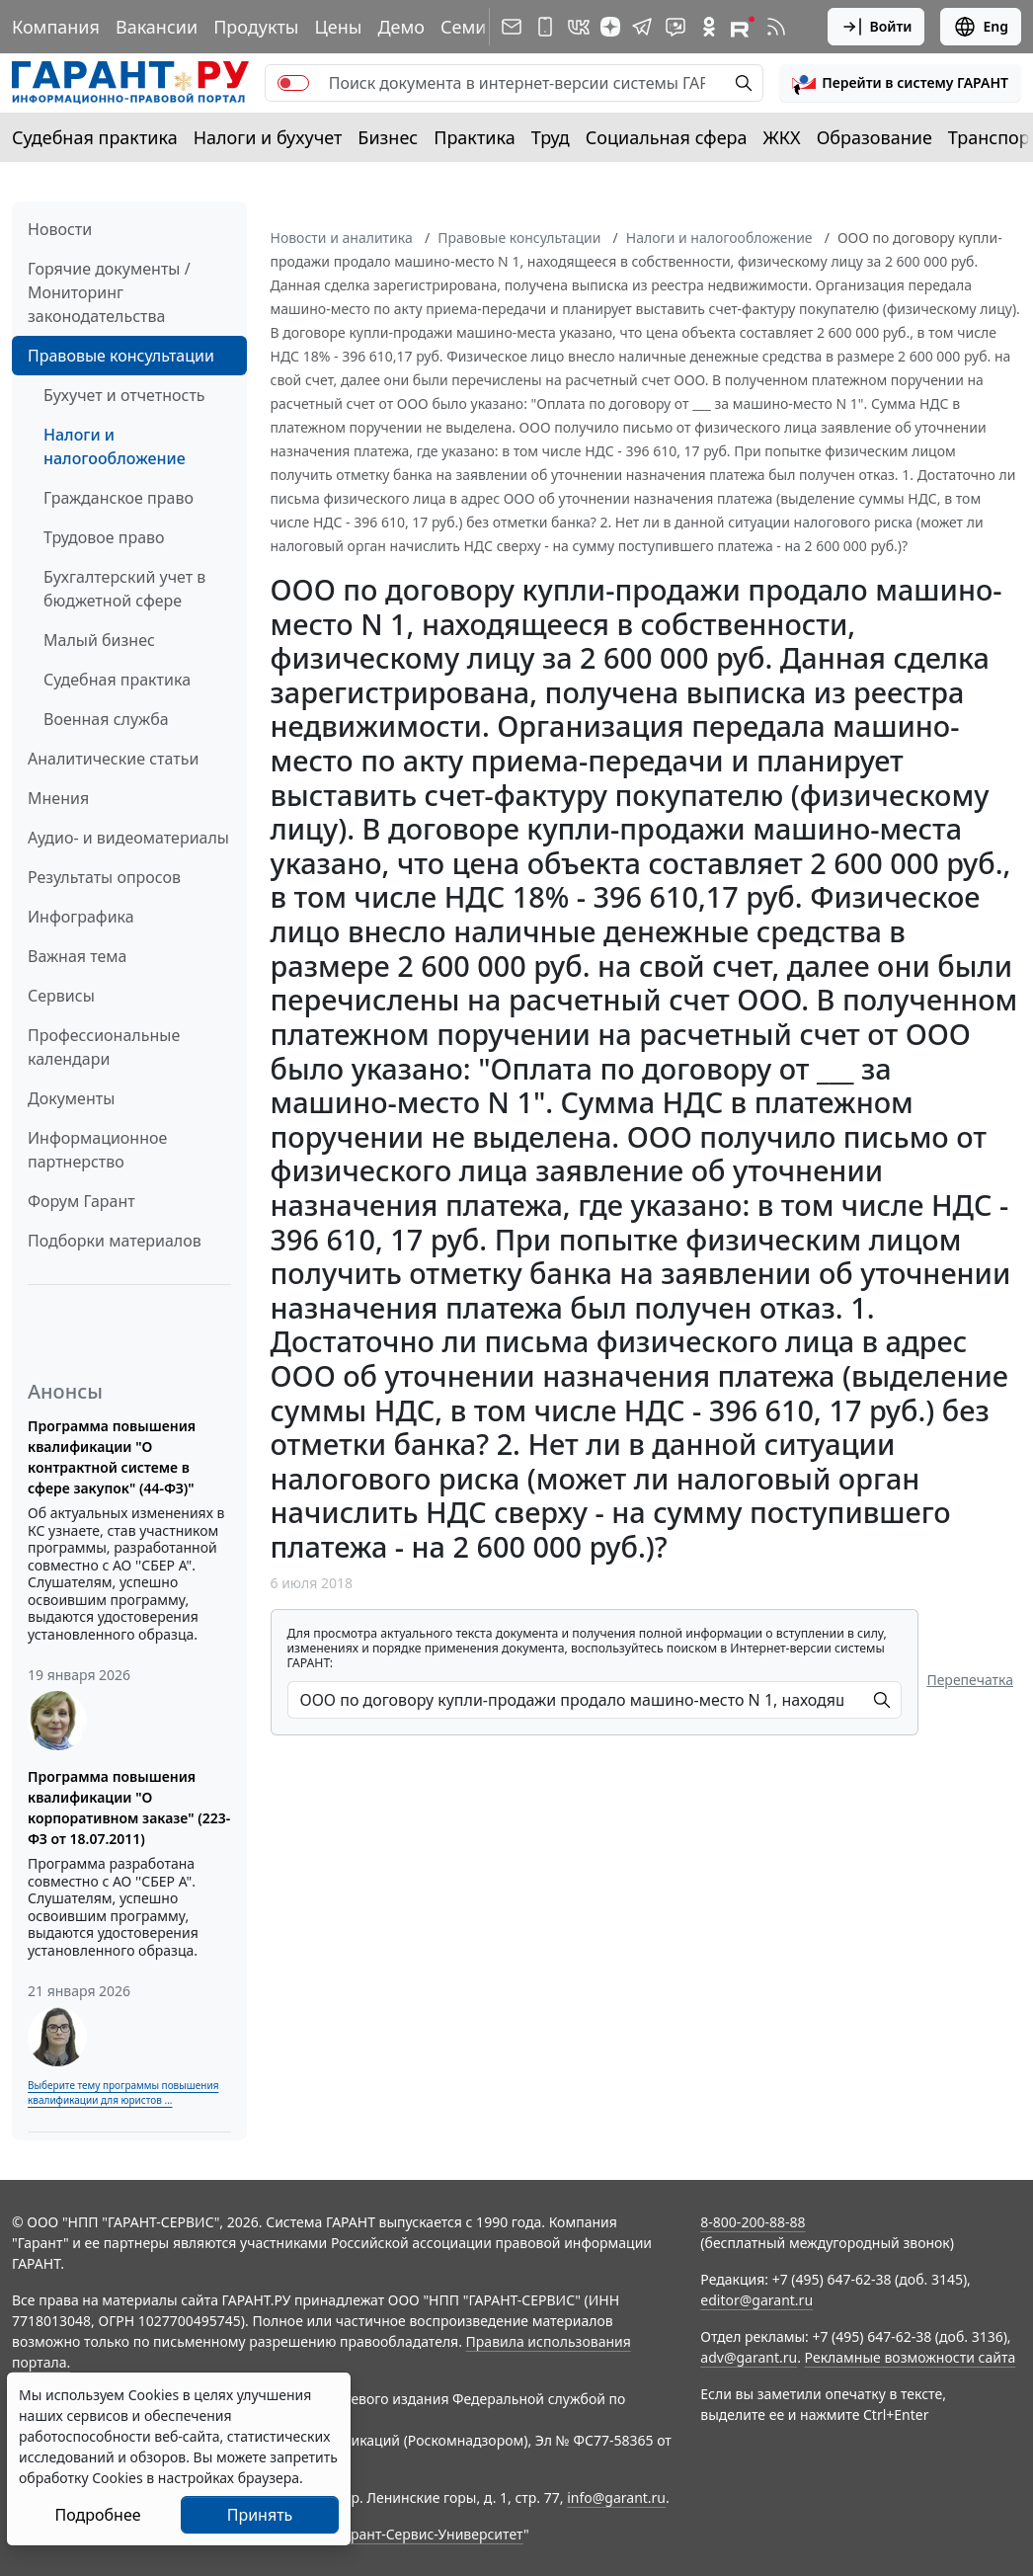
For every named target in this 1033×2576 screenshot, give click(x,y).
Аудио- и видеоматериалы (128, 837)
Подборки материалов (114, 1240)
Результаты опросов (104, 877)
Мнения (58, 798)
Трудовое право (104, 537)
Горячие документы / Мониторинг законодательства (109, 292)
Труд (550, 137)
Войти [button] (876, 27)
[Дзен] (610, 27)
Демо (401, 27)
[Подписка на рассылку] (511, 27)
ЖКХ (782, 137)
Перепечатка (969, 1679)
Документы (71, 1098)
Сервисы (61, 995)
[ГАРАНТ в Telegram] (642, 27)
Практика (474, 137)
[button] (900, 83)
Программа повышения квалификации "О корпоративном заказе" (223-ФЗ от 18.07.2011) (129, 1807)
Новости (60, 229)
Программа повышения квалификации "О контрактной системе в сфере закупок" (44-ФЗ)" (112, 1456)
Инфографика (81, 916)
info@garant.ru (616, 2497)
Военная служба (106, 719)
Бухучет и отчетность (124, 395)
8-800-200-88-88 (752, 2222)
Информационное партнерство (97, 1149)
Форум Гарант (81, 1201)
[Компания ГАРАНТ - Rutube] (743, 27)
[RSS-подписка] (776, 27)
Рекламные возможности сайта (910, 2357)
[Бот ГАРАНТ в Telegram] (675, 27)
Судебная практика (95, 137)
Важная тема (77, 956)
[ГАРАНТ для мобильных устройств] (545, 27)
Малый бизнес (99, 640)
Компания (56, 27)
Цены (337, 27)
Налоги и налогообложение (114, 446)
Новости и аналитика (342, 237)
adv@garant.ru (748, 2357)
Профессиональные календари (104, 1047)
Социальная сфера (667, 137)
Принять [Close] (260, 2515)
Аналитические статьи (113, 758)
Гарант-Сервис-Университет (430, 2534)
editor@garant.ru (756, 2300)
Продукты (255, 27)
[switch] (293, 83)
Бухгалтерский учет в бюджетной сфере (124, 588)
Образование (874, 137)
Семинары (485, 27)
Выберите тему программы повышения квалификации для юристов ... (123, 2092)
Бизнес (388, 137)
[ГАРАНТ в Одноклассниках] (709, 27)
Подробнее (97, 2515)
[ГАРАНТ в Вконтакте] (579, 27)
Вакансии (157, 27)
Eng (980, 27)
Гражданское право (118, 498)
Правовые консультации (121, 355)
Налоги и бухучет (268, 137)
